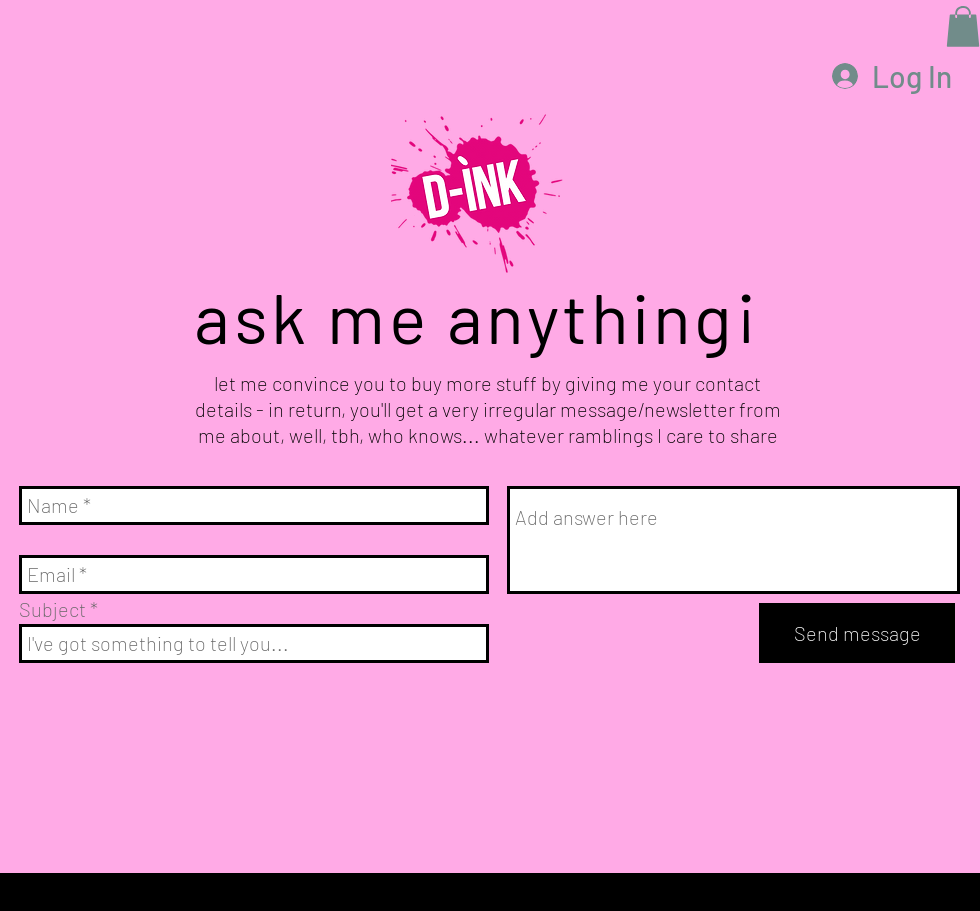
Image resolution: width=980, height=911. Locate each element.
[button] (963, 26)
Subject (52, 609)
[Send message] (857, 633)
